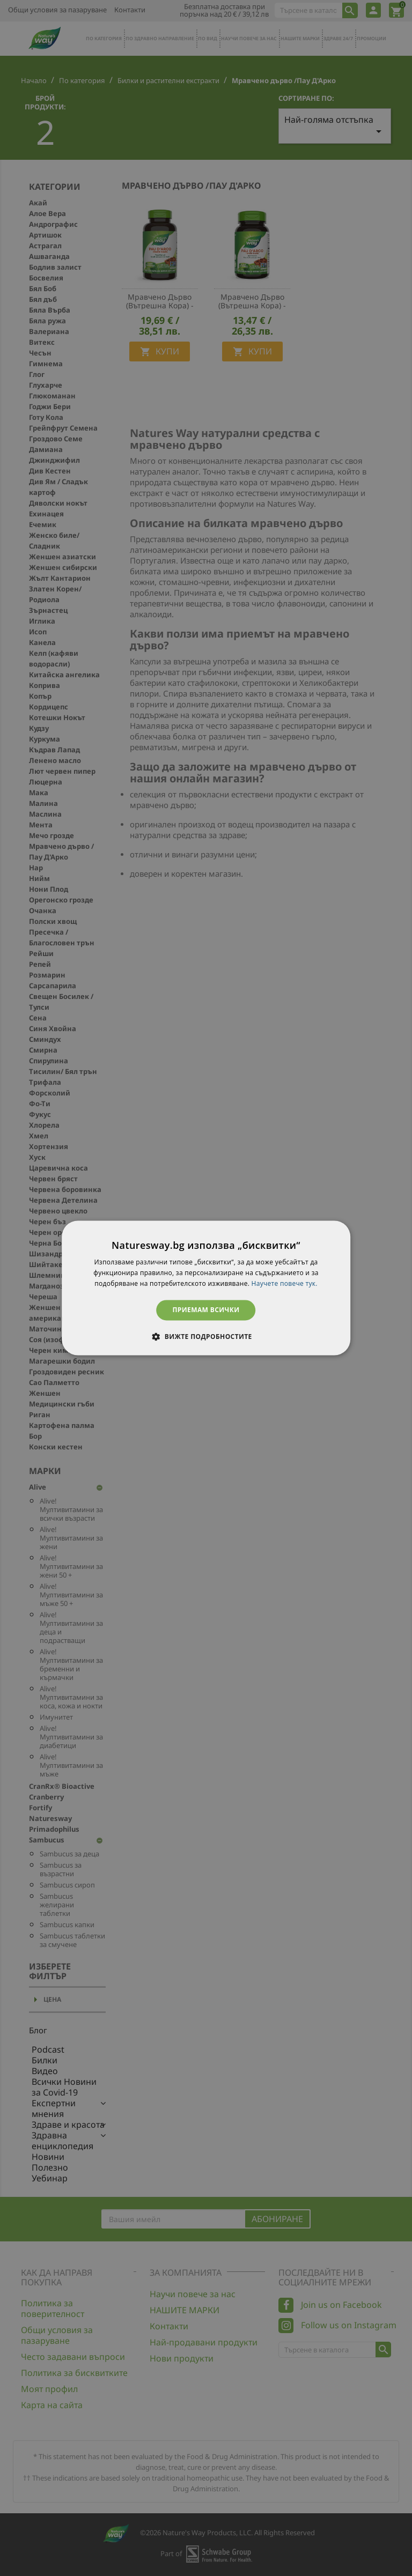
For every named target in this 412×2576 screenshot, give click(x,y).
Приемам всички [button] (206, 1309)
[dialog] (206, 1287)
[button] (206, 1336)
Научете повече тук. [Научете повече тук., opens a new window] (285, 1283)
